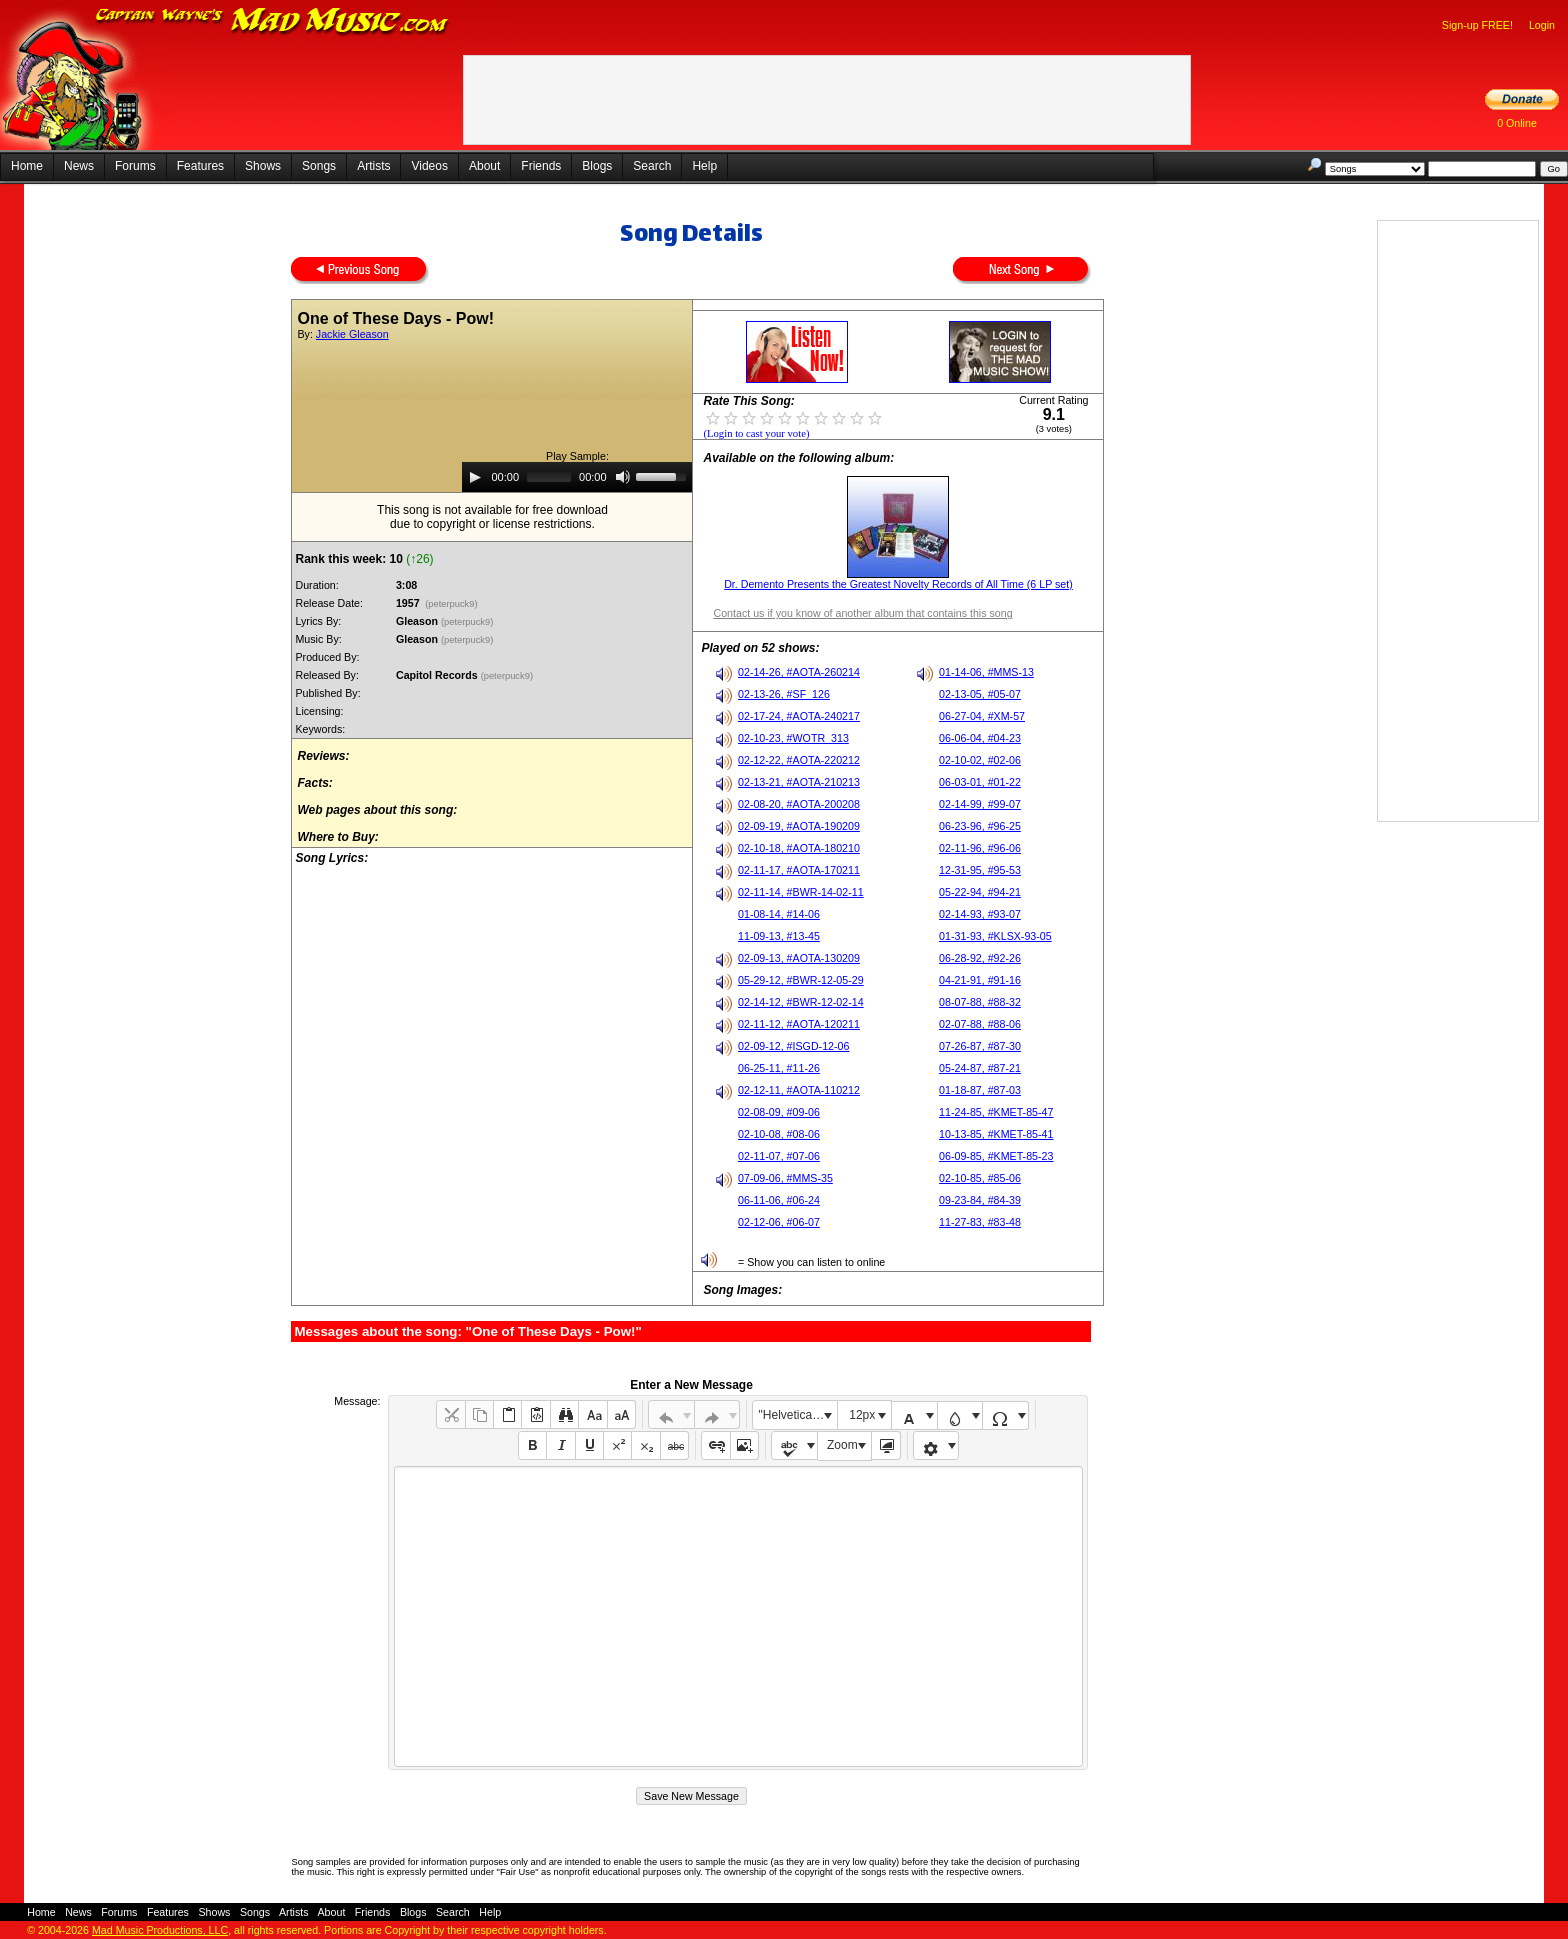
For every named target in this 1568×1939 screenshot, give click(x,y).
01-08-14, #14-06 (779, 914)
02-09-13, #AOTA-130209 (799, 958)
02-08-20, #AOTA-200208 (799, 804)
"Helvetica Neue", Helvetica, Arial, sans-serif (798, 1415)
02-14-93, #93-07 (980, 914)
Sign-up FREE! (1477, 25)
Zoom (842, 1445)
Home (27, 166)
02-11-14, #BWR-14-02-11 (801, 892)
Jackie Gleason (352, 334)
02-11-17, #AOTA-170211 (799, 870)
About (484, 166)
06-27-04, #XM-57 (982, 716)
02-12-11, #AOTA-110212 (799, 1090)
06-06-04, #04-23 (980, 738)
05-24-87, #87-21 (980, 1068)
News (79, 166)
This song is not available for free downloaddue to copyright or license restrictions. (492, 517)
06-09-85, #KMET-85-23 (996, 1156)
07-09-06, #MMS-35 (785, 1178)
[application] (577, 477)
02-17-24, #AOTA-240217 (799, 716)
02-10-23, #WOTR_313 (793, 738)
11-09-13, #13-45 (779, 936)
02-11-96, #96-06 (980, 848)
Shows (263, 166)
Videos (429, 166)
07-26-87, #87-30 (980, 1046)
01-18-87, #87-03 (980, 1090)
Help (704, 166)
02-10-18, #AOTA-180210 (799, 848)
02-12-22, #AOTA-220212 (799, 760)
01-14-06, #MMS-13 (986, 672)
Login (1542, 25)
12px (862, 1415)
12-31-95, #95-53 (980, 870)
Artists (373, 166)
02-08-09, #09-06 (779, 1112)
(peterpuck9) (452, 604)
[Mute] (623, 477)
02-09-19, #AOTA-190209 (799, 826)
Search (652, 166)
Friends (541, 166)
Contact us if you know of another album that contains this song (862, 613)
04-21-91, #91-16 (980, 980)
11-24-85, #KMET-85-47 (996, 1112)
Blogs (597, 166)
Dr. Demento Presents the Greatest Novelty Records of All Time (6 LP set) (898, 584)
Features (200, 166)
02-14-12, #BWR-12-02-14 (801, 1002)
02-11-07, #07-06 (779, 1156)
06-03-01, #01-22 (980, 782)
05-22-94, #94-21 (980, 892)
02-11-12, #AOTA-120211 (799, 1024)
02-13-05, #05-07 (980, 694)
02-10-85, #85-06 (980, 1178)
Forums (135, 166)
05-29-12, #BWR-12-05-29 (801, 980)
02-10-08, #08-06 (779, 1134)
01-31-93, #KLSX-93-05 (995, 936)
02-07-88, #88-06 (980, 1024)
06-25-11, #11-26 (779, 1068)
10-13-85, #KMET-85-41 (996, 1134)
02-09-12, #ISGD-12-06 (793, 1046)
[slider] (549, 477)
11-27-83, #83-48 (980, 1222)
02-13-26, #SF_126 (784, 694)
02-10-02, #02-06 (980, 760)
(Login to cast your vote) (756, 433)
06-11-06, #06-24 (779, 1200)
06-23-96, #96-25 (980, 826)
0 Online (1517, 123)
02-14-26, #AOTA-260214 (799, 672)
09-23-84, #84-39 (980, 1200)
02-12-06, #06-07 (779, 1222)
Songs (319, 166)
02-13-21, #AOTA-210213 (799, 782)
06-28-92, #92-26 (980, 958)
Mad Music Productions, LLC (160, 1930)
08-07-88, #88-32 (980, 1002)
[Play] (475, 477)
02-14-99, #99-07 (980, 804)
